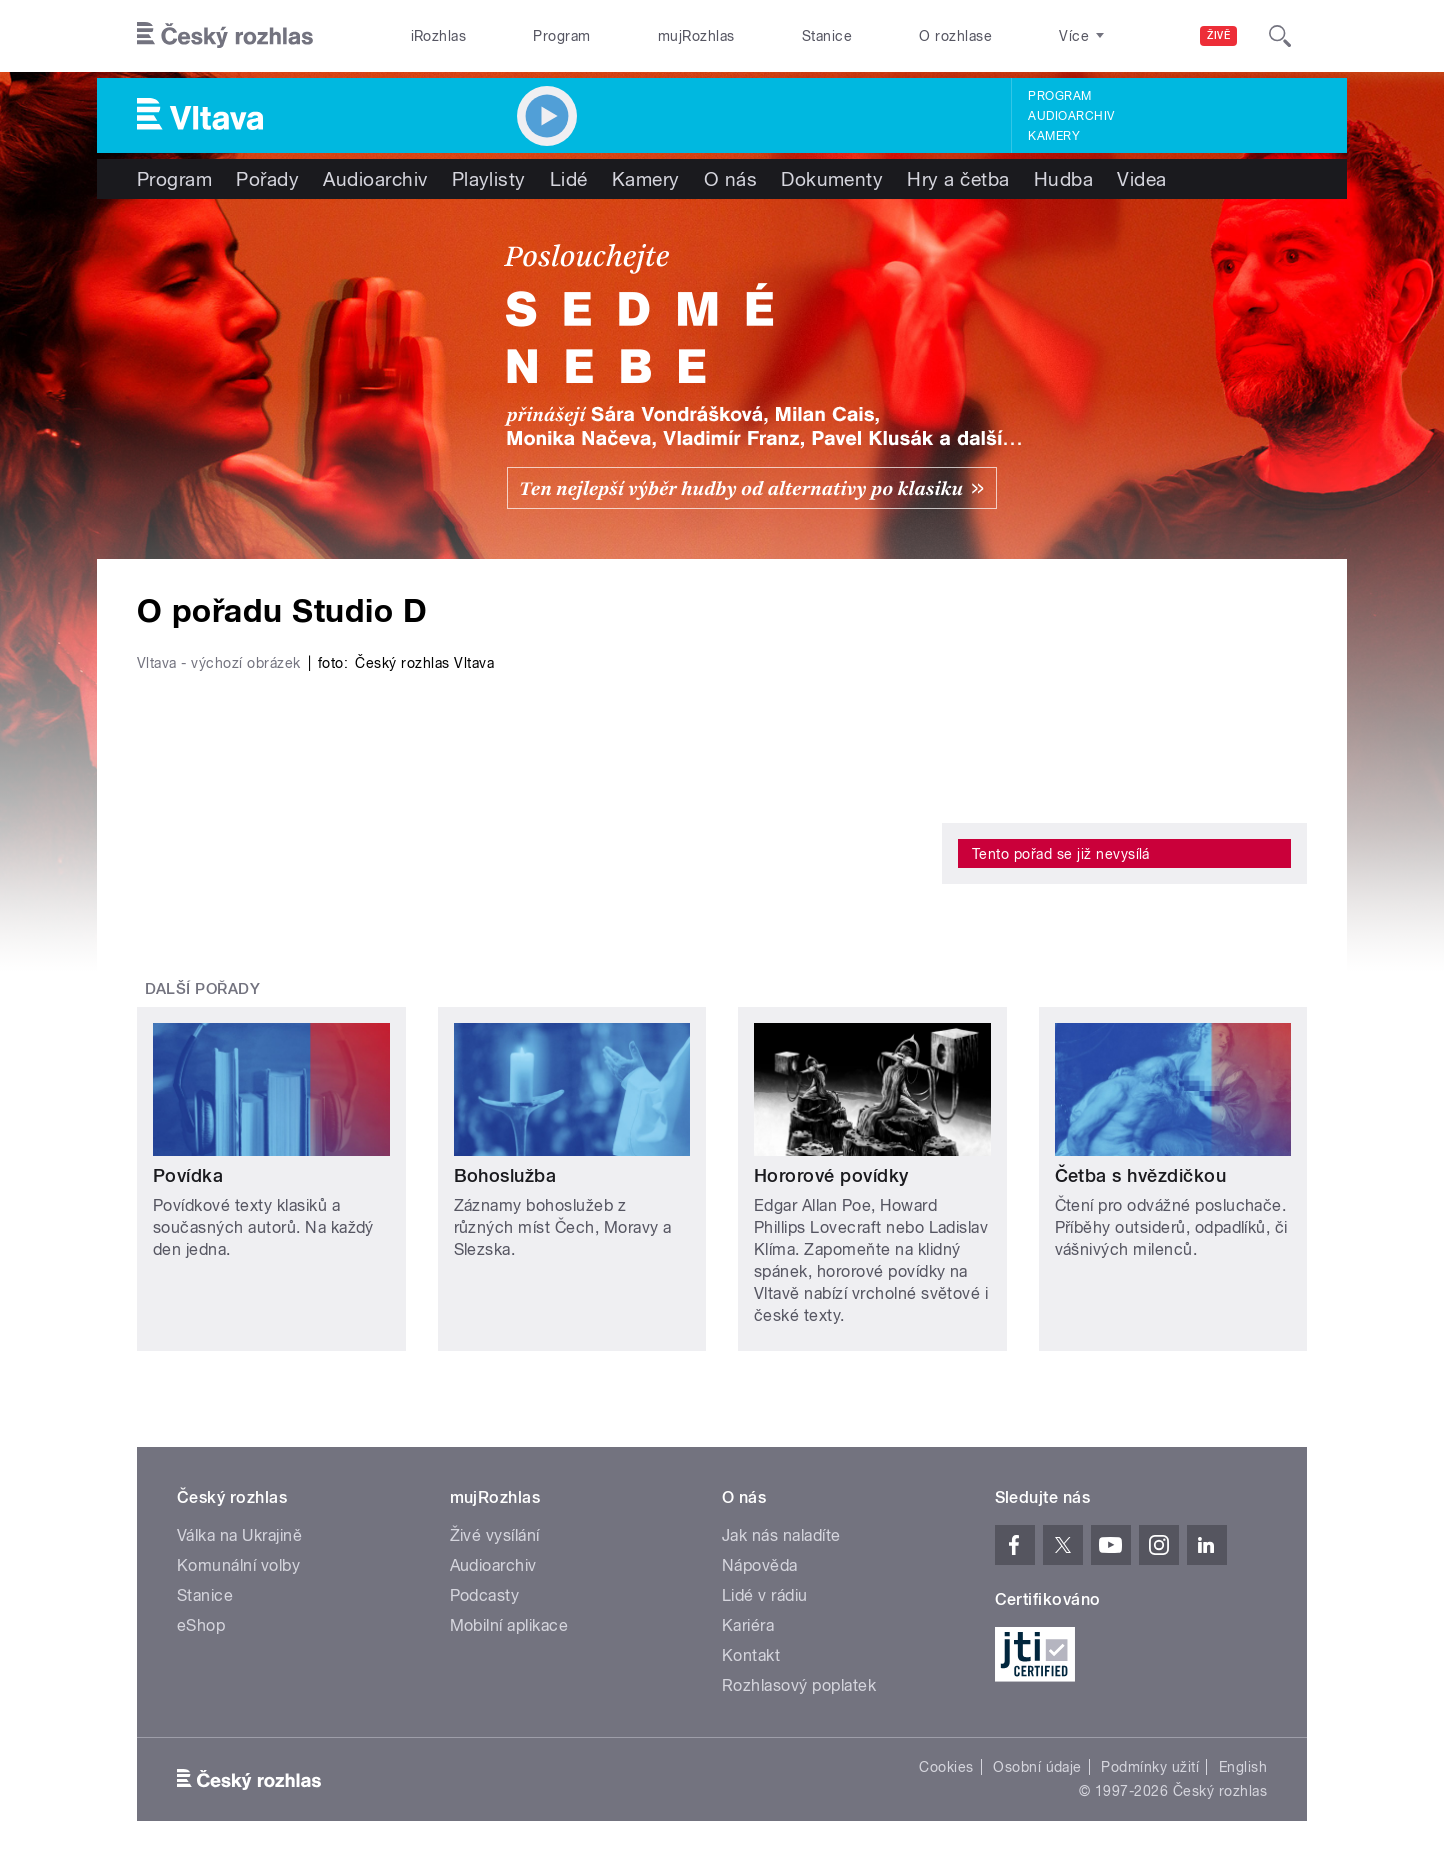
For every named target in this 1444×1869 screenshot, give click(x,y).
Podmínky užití (1150, 1767)
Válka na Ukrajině (239, 1535)
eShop (201, 1625)
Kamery (1054, 136)
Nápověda (760, 1565)
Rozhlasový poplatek (799, 1685)
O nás (730, 179)
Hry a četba (958, 179)
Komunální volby (238, 1565)
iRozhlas (439, 36)
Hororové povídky (831, 1175)
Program (561, 36)
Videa (1141, 179)
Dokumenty (832, 179)
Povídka (188, 1175)
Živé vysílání (495, 1535)
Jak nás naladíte (781, 1535)
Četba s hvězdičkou (1141, 1175)
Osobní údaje (1037, 1767)
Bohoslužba (505, 1175)
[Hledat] (1280, 36)
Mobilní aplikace (509, 1625)
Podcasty (485, 1595)
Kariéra (748, 1625)
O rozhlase (955, 36)
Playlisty (489, 179)
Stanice (827, 36)
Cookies (946, 1767)
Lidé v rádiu (765, 1595)
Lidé (569, 179)
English (1243, 1767)
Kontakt (751, 1655)
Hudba (1063, 179)
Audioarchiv (1071, 116)
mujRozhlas (696, 36)
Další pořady (203, 989)
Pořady (267, 179)
